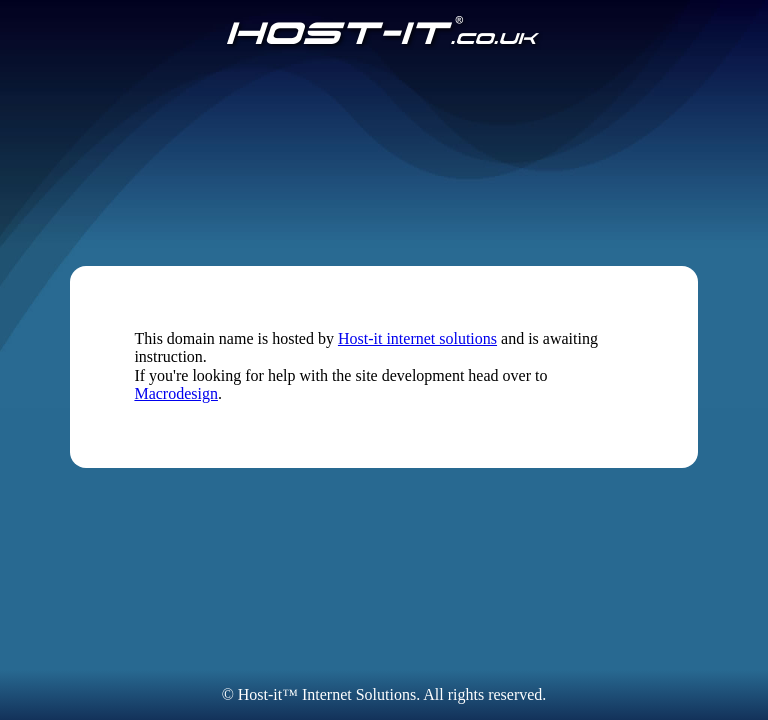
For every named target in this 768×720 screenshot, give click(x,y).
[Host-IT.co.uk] (384, 32)
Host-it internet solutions (417, 338)
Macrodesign (176, 393)
